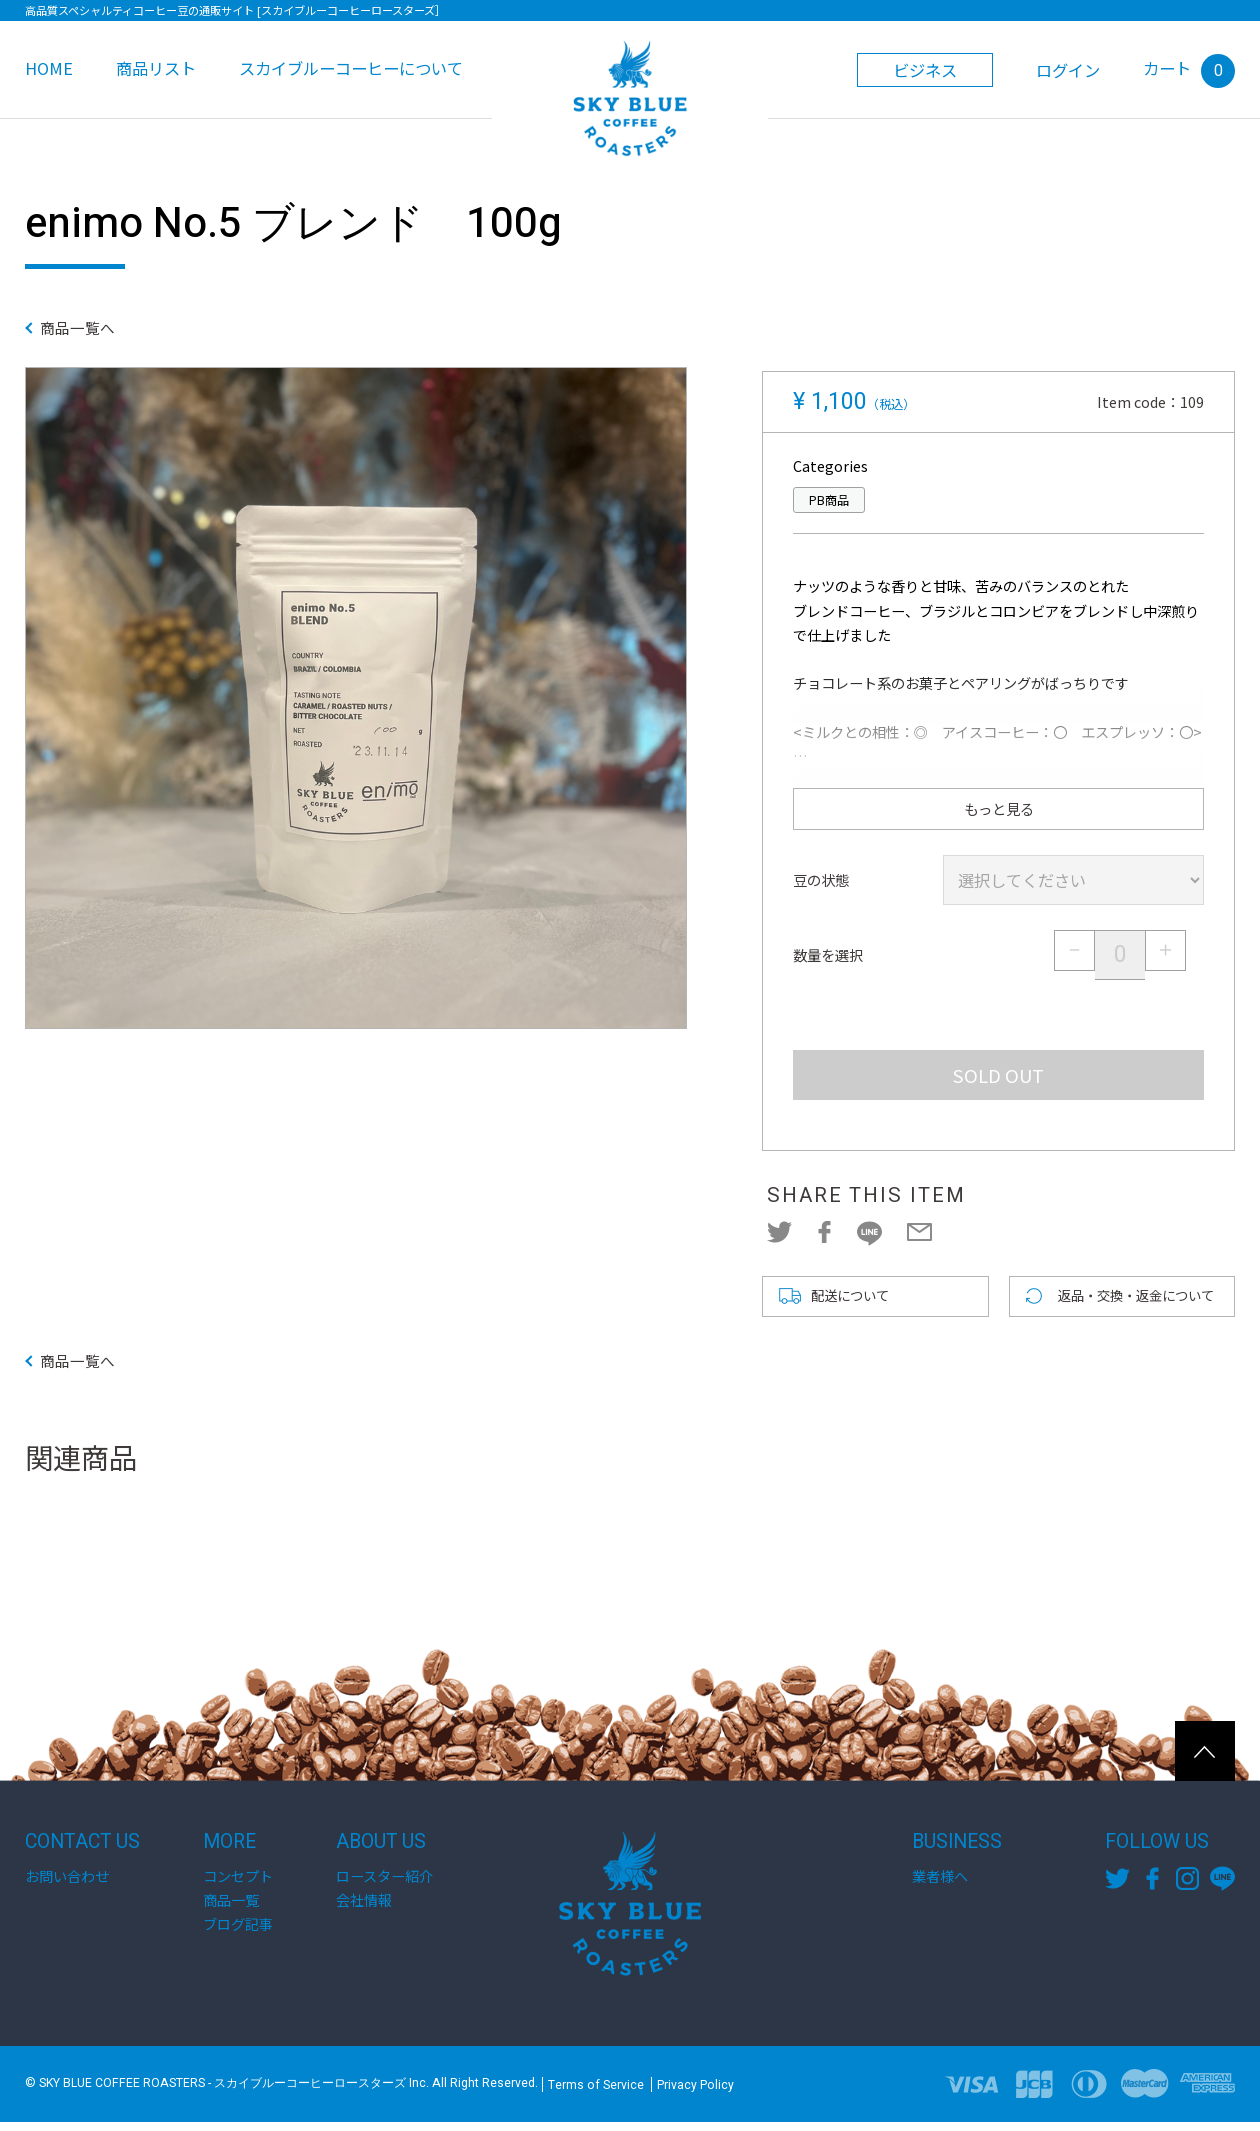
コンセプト (238, 1885)
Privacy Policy (695, 2093)
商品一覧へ (90, 330)
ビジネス (925, 70)
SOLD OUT (998, 1075)
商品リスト (156, 68)
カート (1189, 68)
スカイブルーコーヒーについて (351, 68)
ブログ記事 (238, 1933)
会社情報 (364, 1909)
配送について (853, 1301)
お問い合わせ (67, 1885)
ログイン (1068, 70)
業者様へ (940, 1885)
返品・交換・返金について (1142, 1301)
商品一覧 (231, 1909)
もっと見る (998, 809)
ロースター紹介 (384, 1885)
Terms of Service (596, 2093)
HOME (49, 68)
